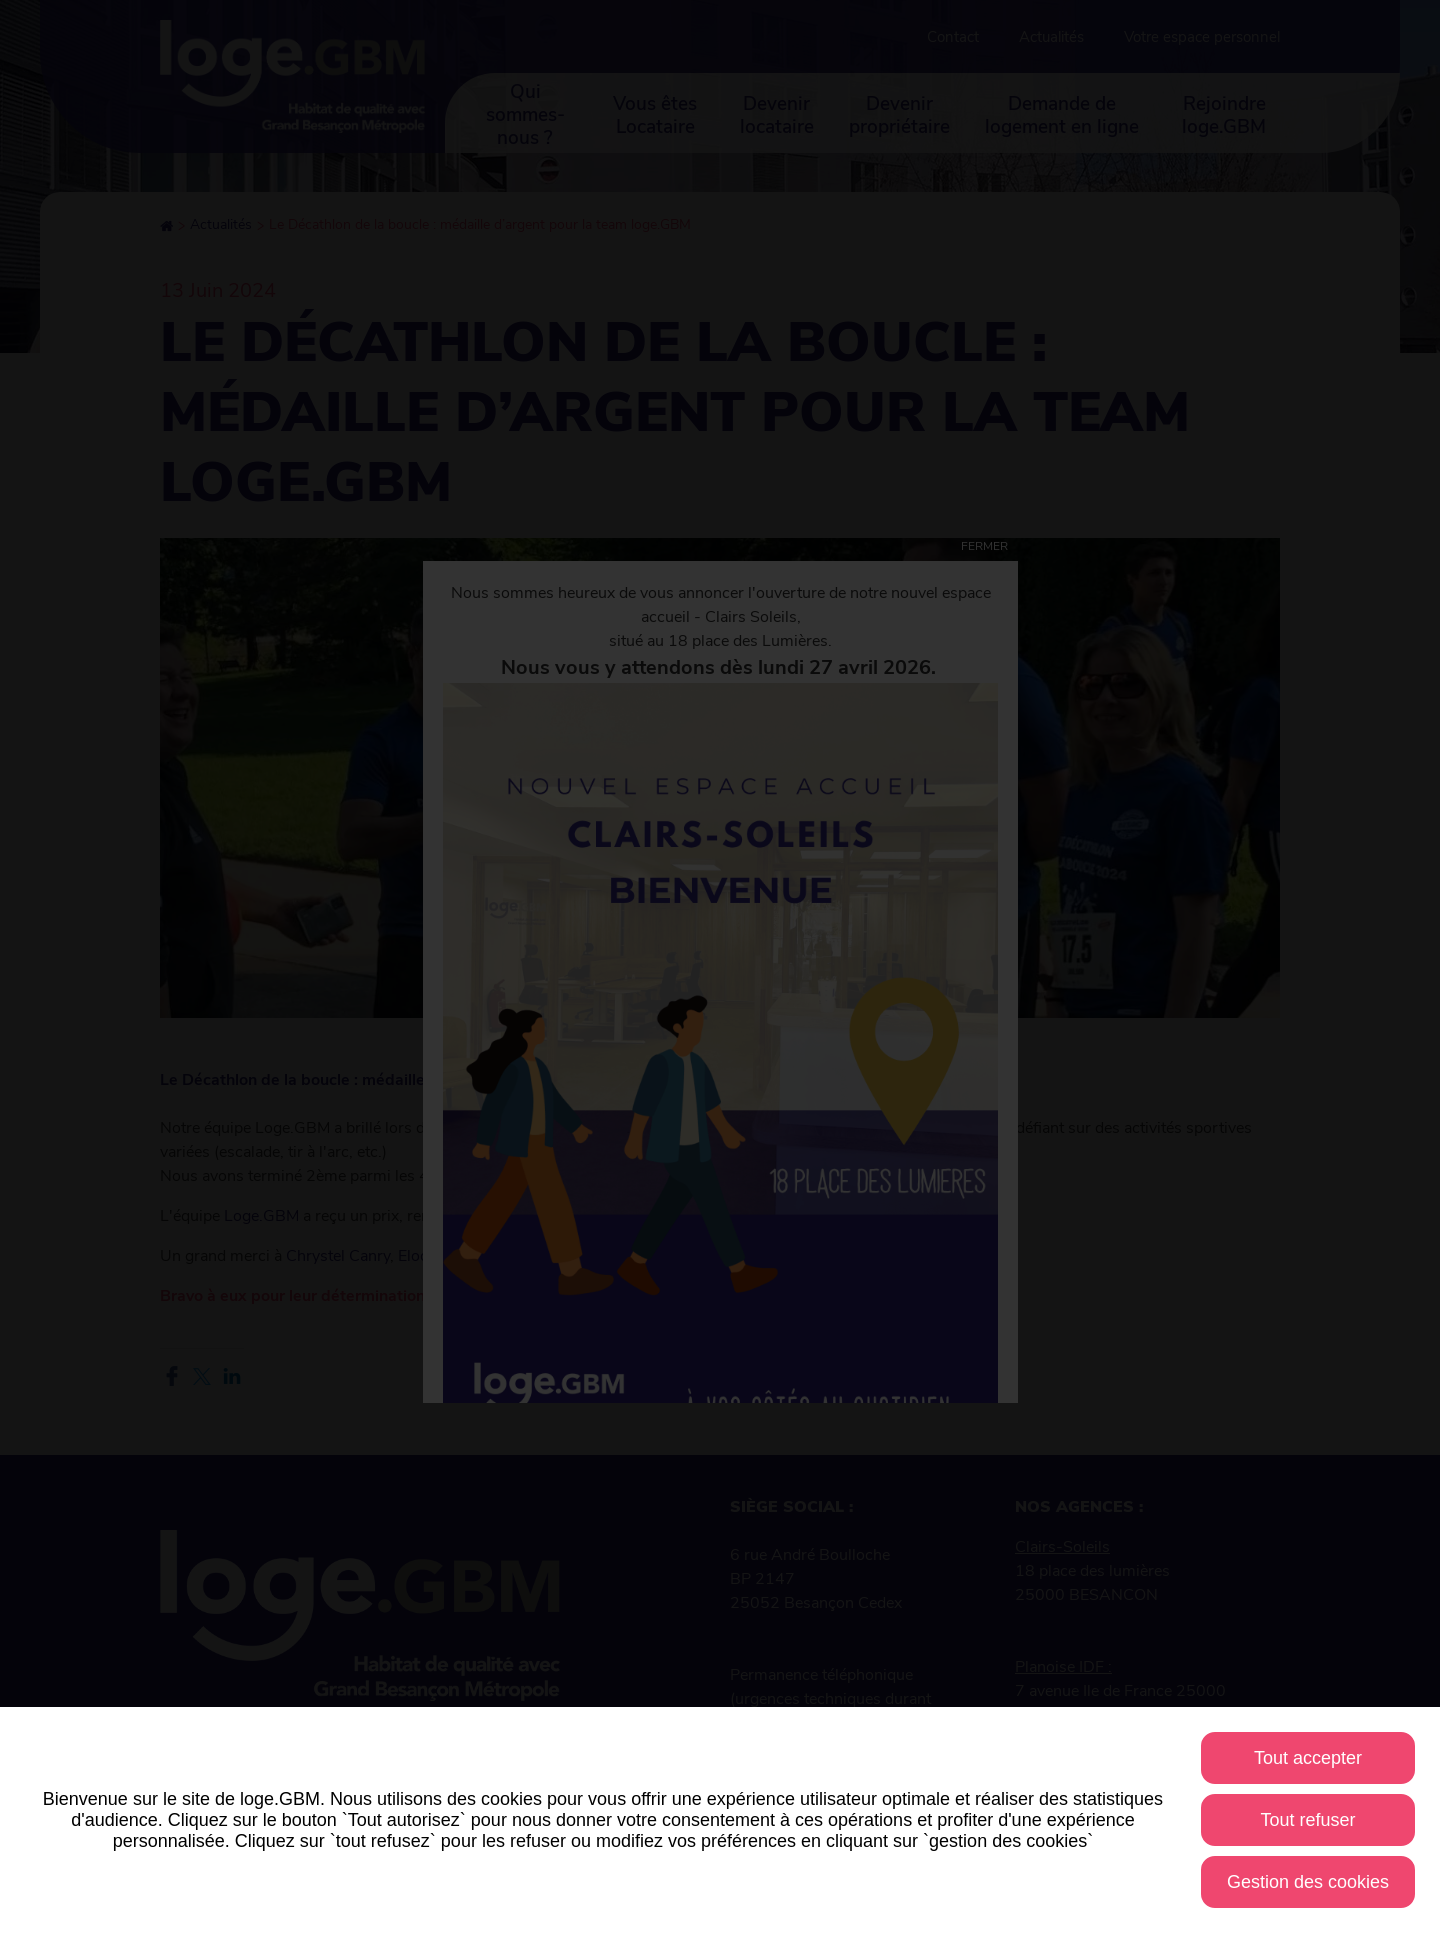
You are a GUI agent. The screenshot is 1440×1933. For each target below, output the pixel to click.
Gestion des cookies (1308, 1882)
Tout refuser (1307, 1820)
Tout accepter (1308, 1758)
